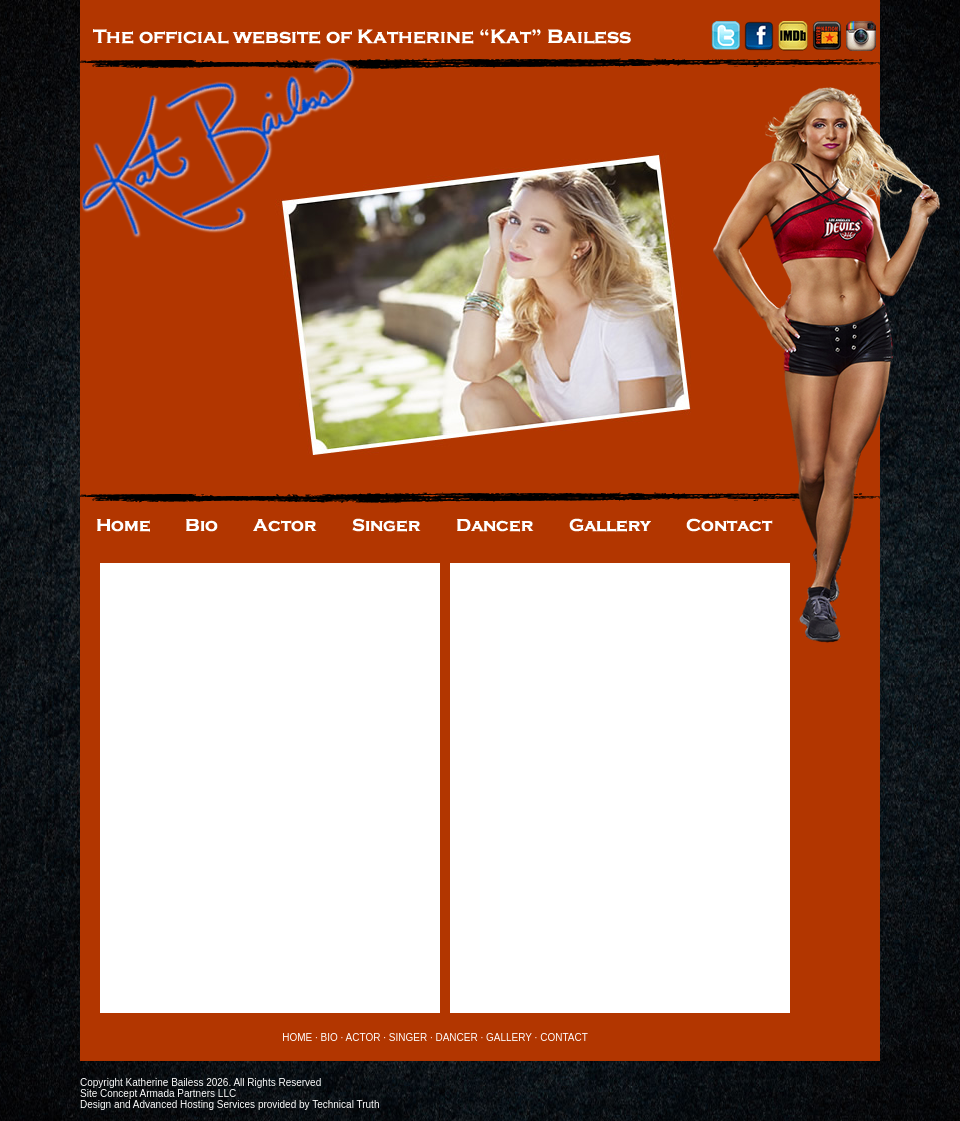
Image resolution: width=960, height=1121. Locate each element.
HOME (297, 1037)
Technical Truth (345, 1104)
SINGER (408, 1037)
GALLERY (509, 1037)
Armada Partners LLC (187, 1093)
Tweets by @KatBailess (173, 571)
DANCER (456, 1037)
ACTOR (363, 1037)
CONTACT (564, 1037)
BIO (329, 1037)
